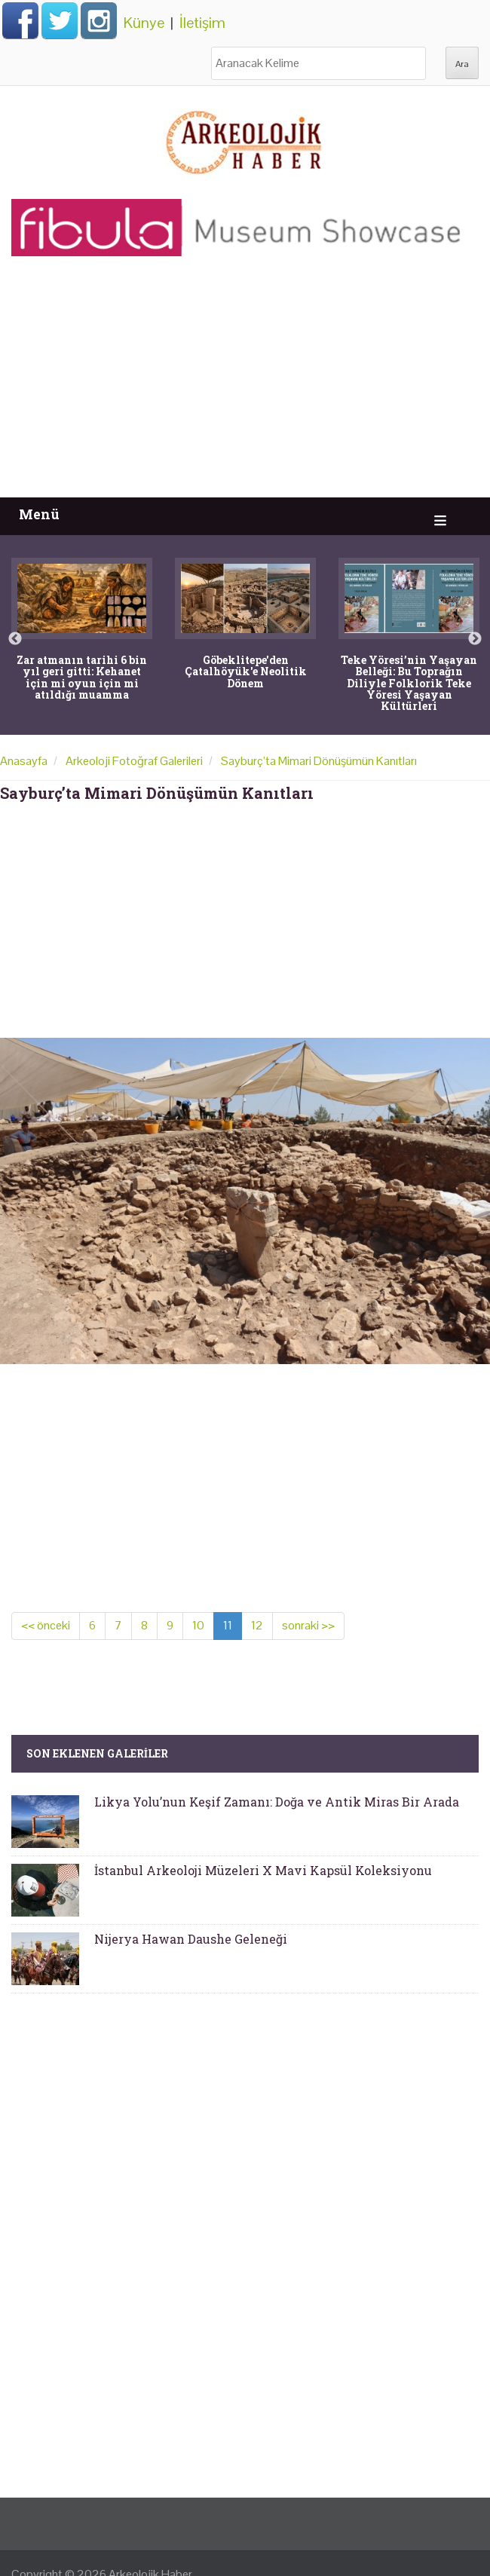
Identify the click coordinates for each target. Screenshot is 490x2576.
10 (198, 1625)
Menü (39, 514)
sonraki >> (308, 1625)
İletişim (202, 22)
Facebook (20, 20)
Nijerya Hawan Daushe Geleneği (190, 1939)
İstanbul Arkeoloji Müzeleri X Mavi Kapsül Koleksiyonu (263, 1870)
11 (227, 1625)
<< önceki (45, 1625)
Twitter (59, 20)
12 (257, 1625)
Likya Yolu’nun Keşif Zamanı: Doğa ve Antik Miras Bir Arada (276, 1802)
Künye (144, 22)
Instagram (99, 20)
